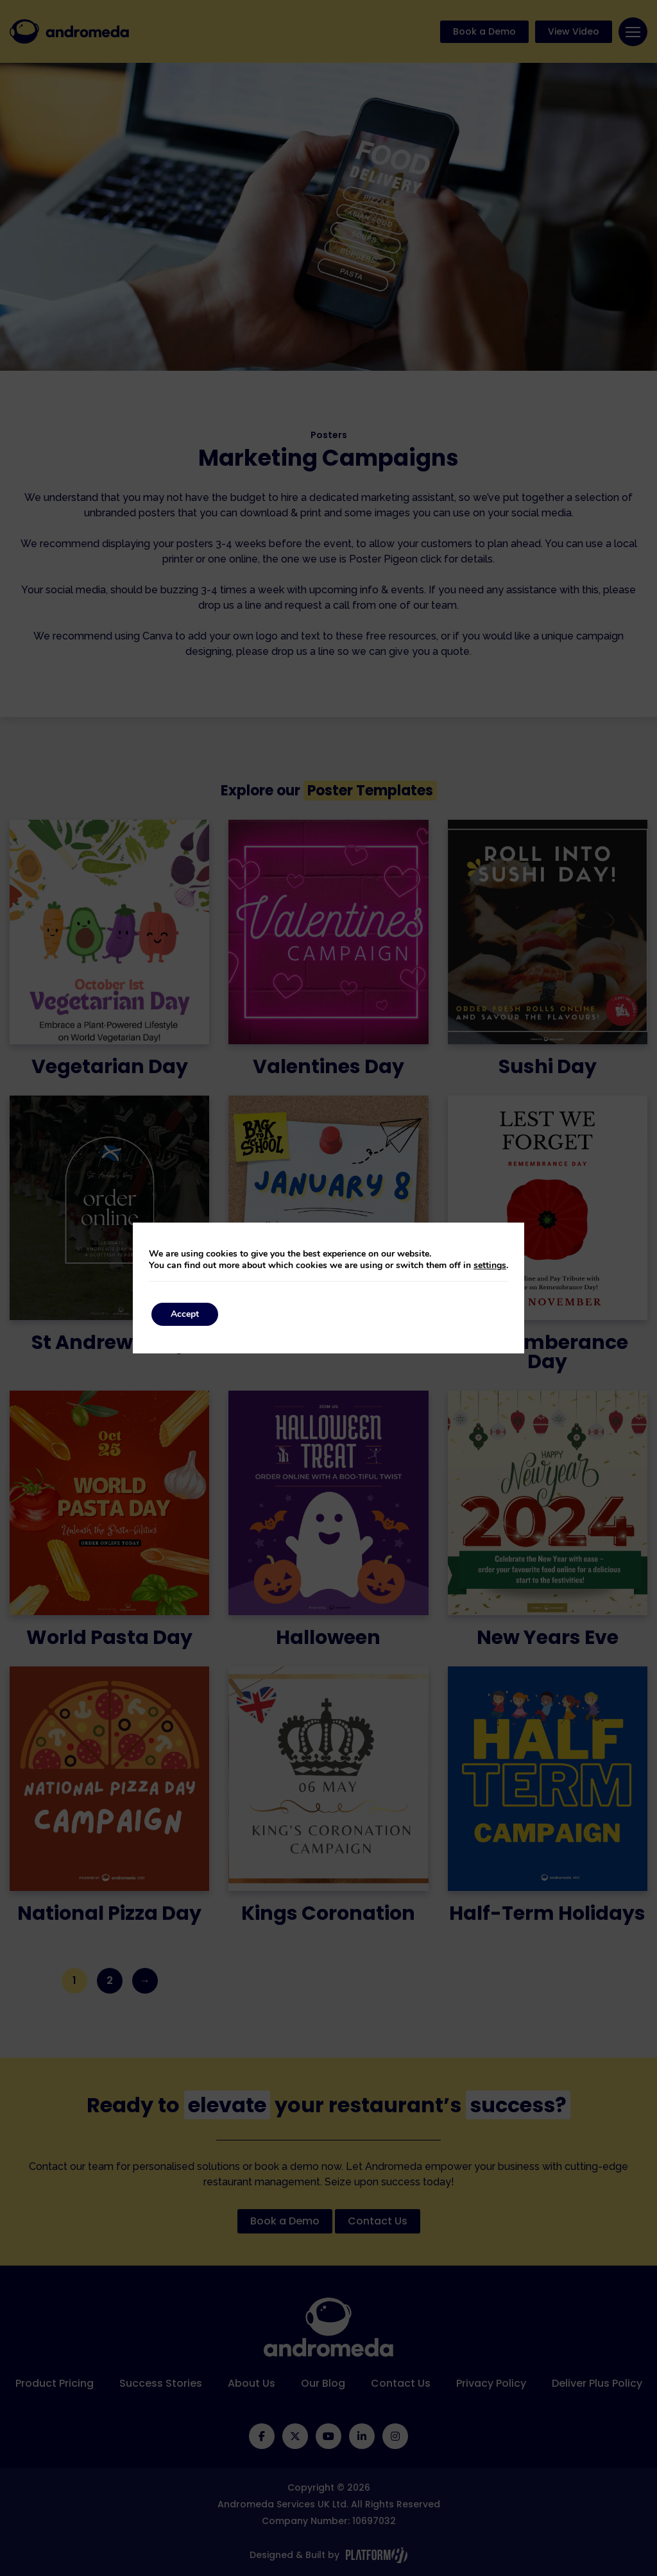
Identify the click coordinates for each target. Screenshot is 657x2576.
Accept (185, 1314)
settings (490, 1265)
